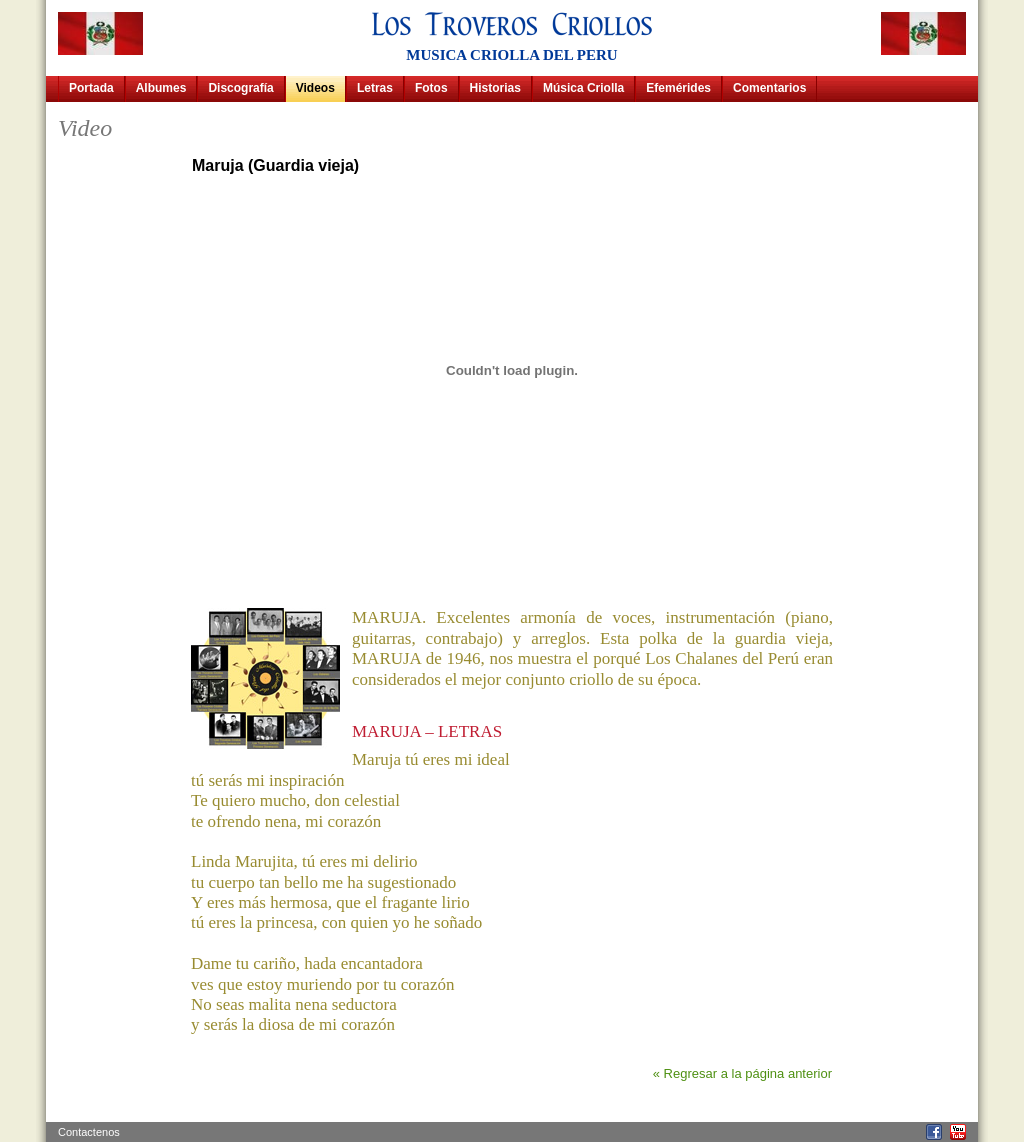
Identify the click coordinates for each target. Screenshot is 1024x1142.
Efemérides (678, 88)
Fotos (431, 88)
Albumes (161, 88)
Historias (495, 88)
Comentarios (769, 88)
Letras (375, 88)
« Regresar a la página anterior (742, 1073)
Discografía (240, 88)
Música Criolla (583, 88)
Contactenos (89, 1132)
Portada (91, 88)
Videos (315, 88)
